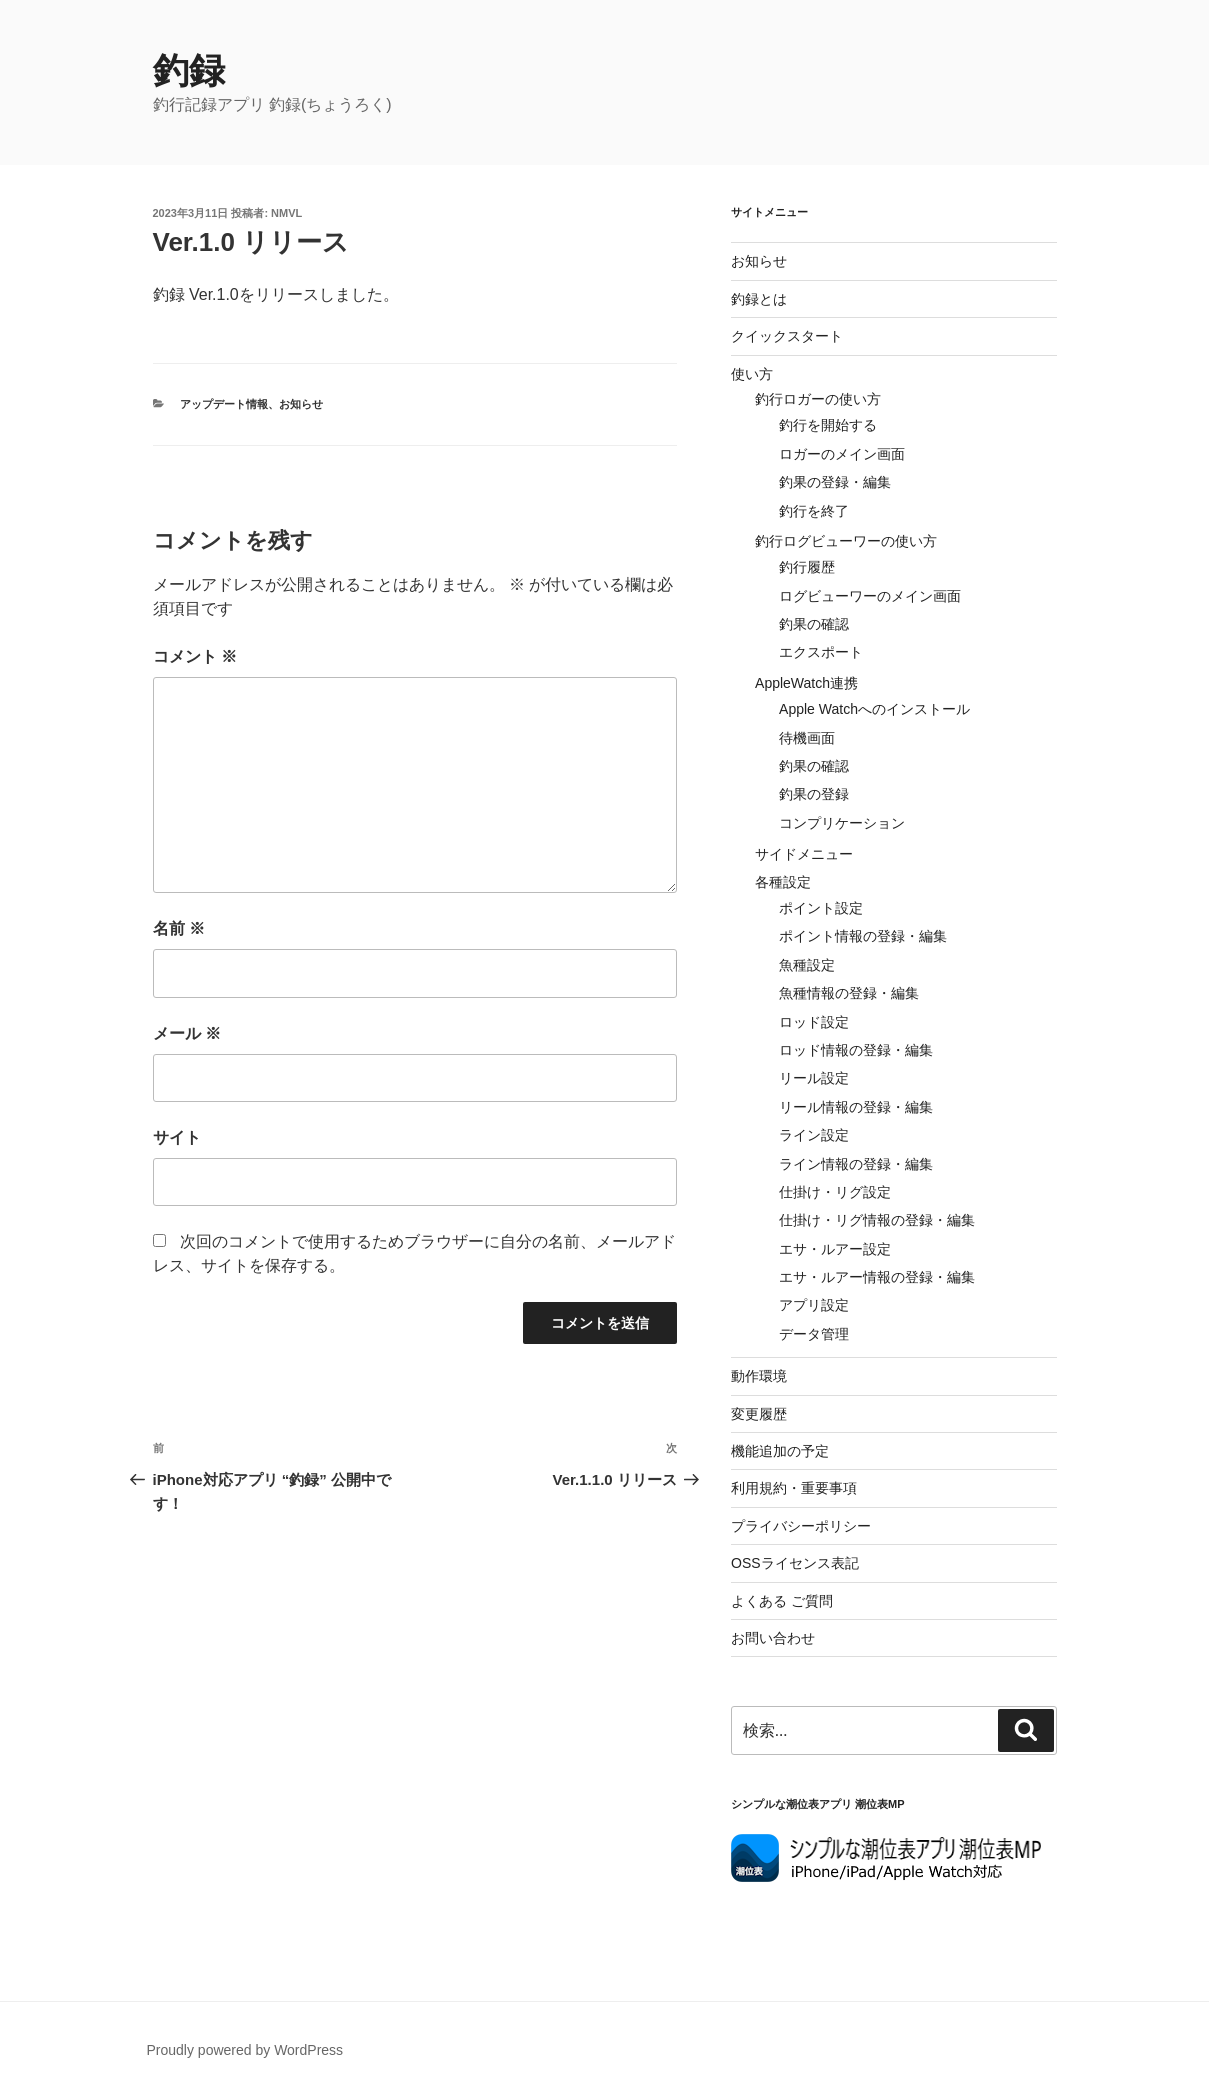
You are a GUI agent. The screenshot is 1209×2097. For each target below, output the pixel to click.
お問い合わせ (773, 1638)
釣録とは (759, 299)
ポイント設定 (821, 908)
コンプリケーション (842, 823)
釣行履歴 (807, 567)
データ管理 (814, 1334)
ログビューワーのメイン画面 (870, 596)
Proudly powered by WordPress (245, 2050)
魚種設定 (807, 965)
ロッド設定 (814, 1022)
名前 (179, 928)
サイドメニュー (804, 854)
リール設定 (814, 1078)
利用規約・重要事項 (794, 1488)
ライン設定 (814, 1135)
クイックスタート (787, 336)
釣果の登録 (814, 794)
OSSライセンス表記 (795, 1563)
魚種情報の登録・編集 (849, 993)
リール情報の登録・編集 (856, 1107)
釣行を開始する (828, 425)
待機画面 (807, 738)
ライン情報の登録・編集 (856, 1164)
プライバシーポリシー (801, 1526)
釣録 (189, 70)
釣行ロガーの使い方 (818, 399)
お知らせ (301, 404)
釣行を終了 (814, 511)
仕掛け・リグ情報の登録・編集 (877, 1220)
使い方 (752, 374)
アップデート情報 (224, 404)
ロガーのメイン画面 (842, 454)
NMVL (286, 213)
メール (187, 1033)
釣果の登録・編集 (835, 482)
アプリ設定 (814, 1305)
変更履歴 (759, 1414)
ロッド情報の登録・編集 (856, 1050)
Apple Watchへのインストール (874, 709)
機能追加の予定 (780, 1451)
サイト (177, 1137)
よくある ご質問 (782, 1601)
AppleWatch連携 (806, 683)
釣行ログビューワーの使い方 (846, 541)
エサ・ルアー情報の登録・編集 (877, 1277)
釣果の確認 (814, 624)
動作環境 (759, 1376)
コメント (195, 656)
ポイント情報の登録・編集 (863, 936)
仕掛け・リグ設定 (835, 1192)
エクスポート (821, 652)
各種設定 (783, 882)
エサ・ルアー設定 (835, 1249)
